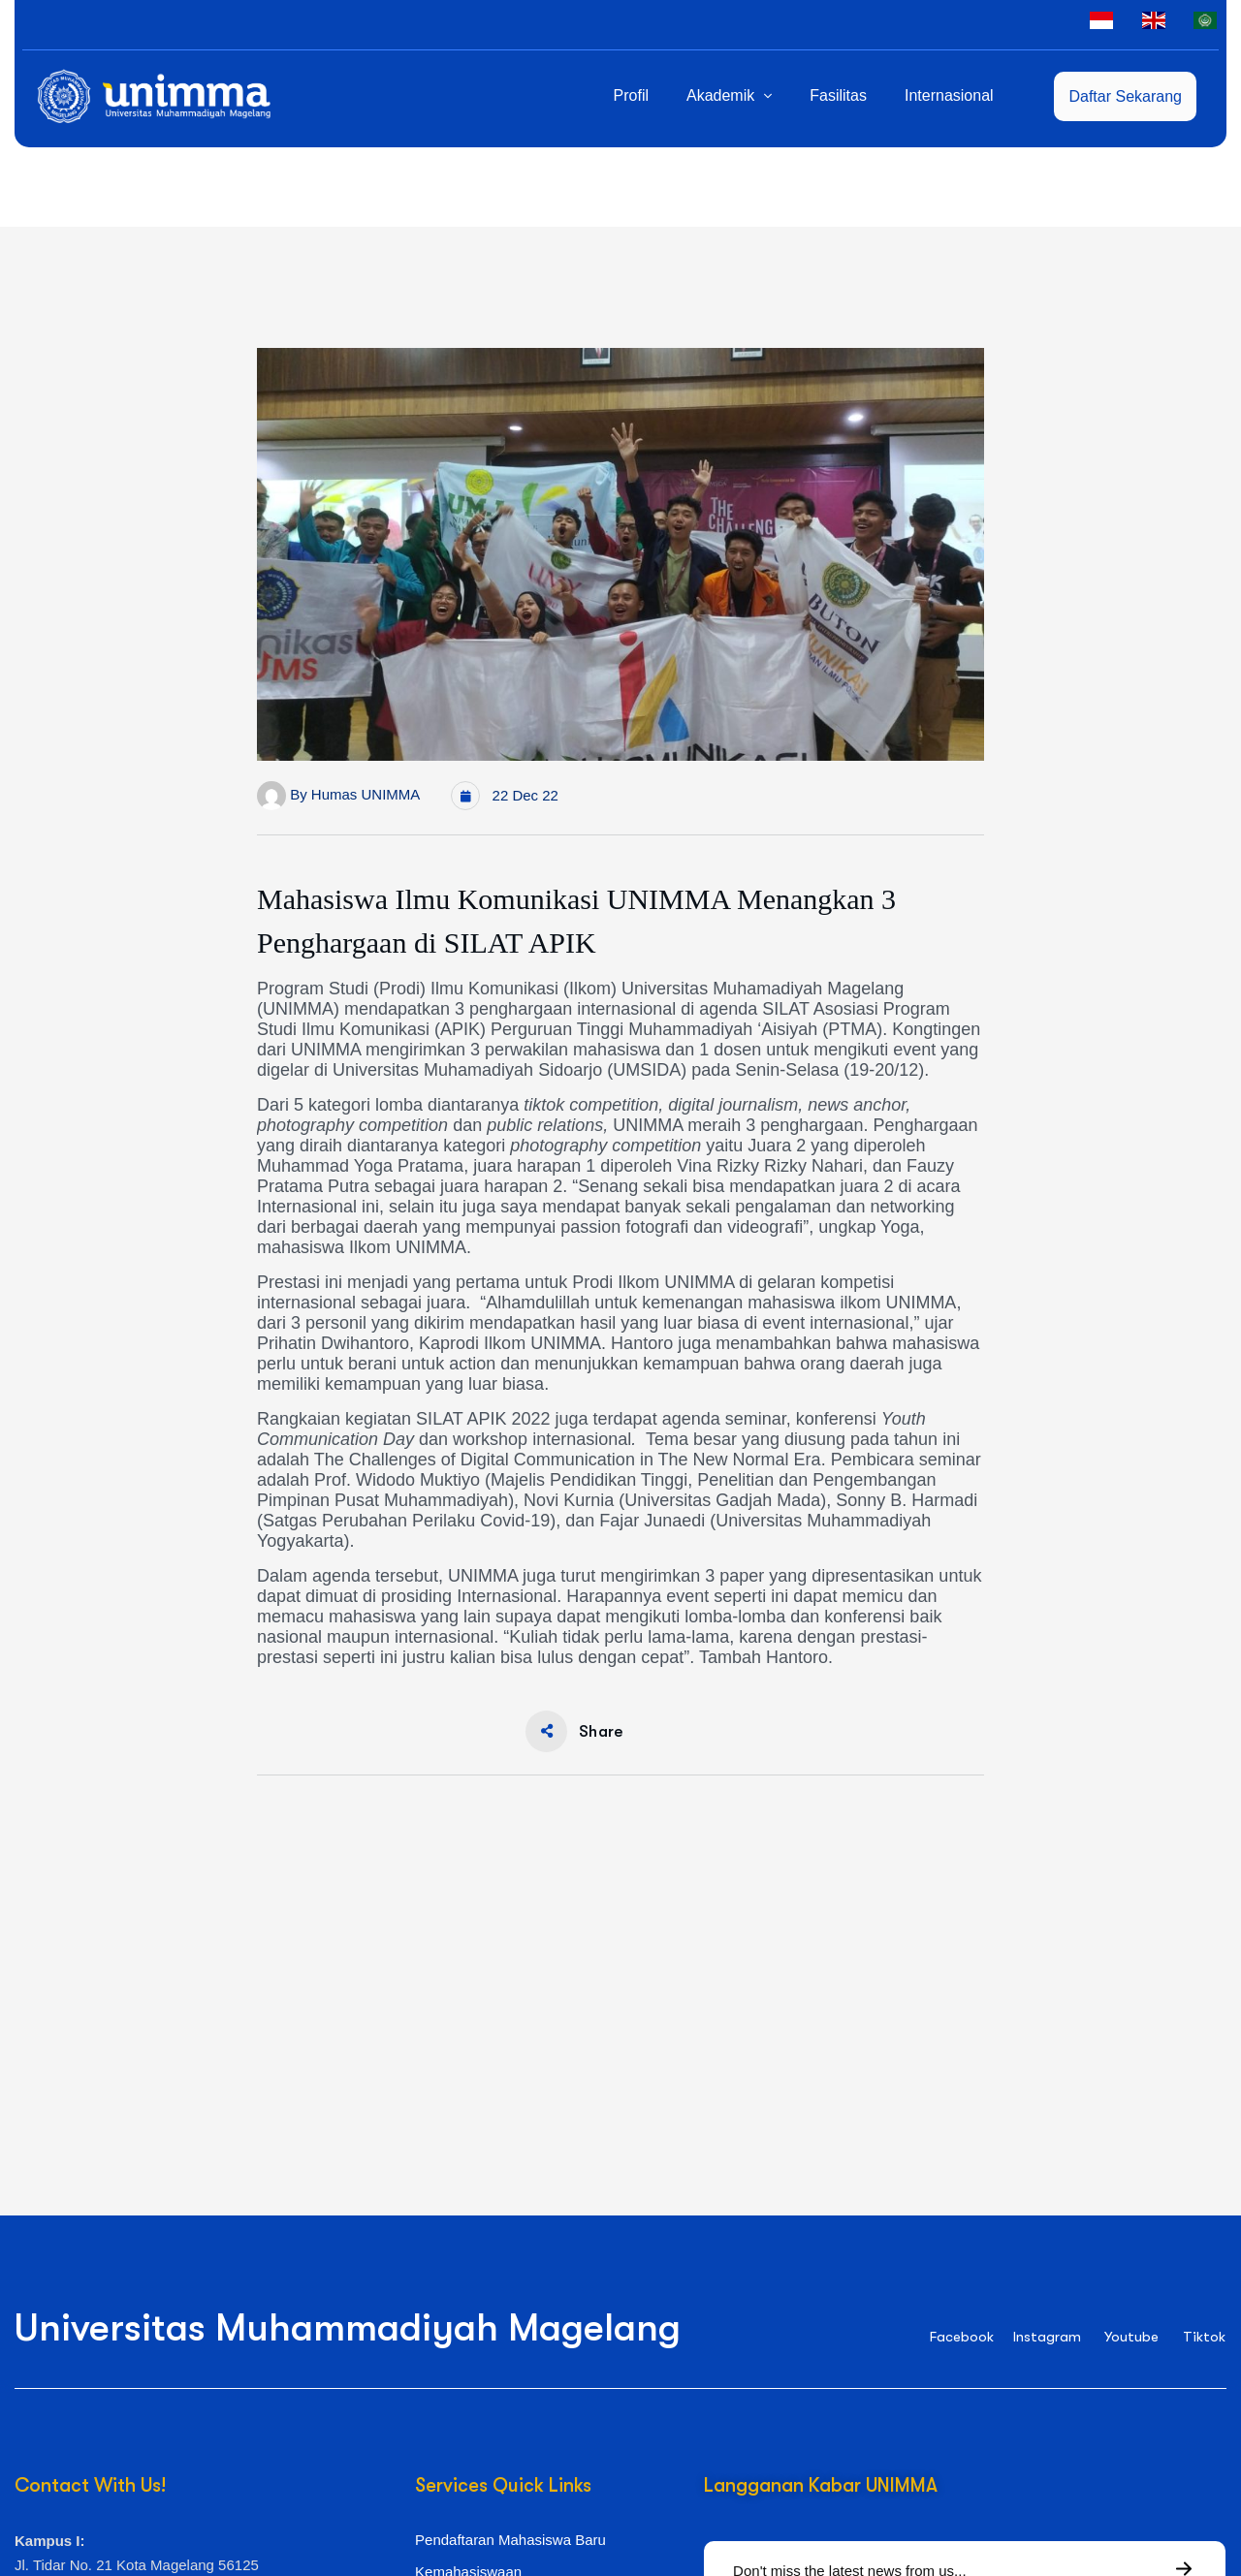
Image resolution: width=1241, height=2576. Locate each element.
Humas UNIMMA (366, 794)
